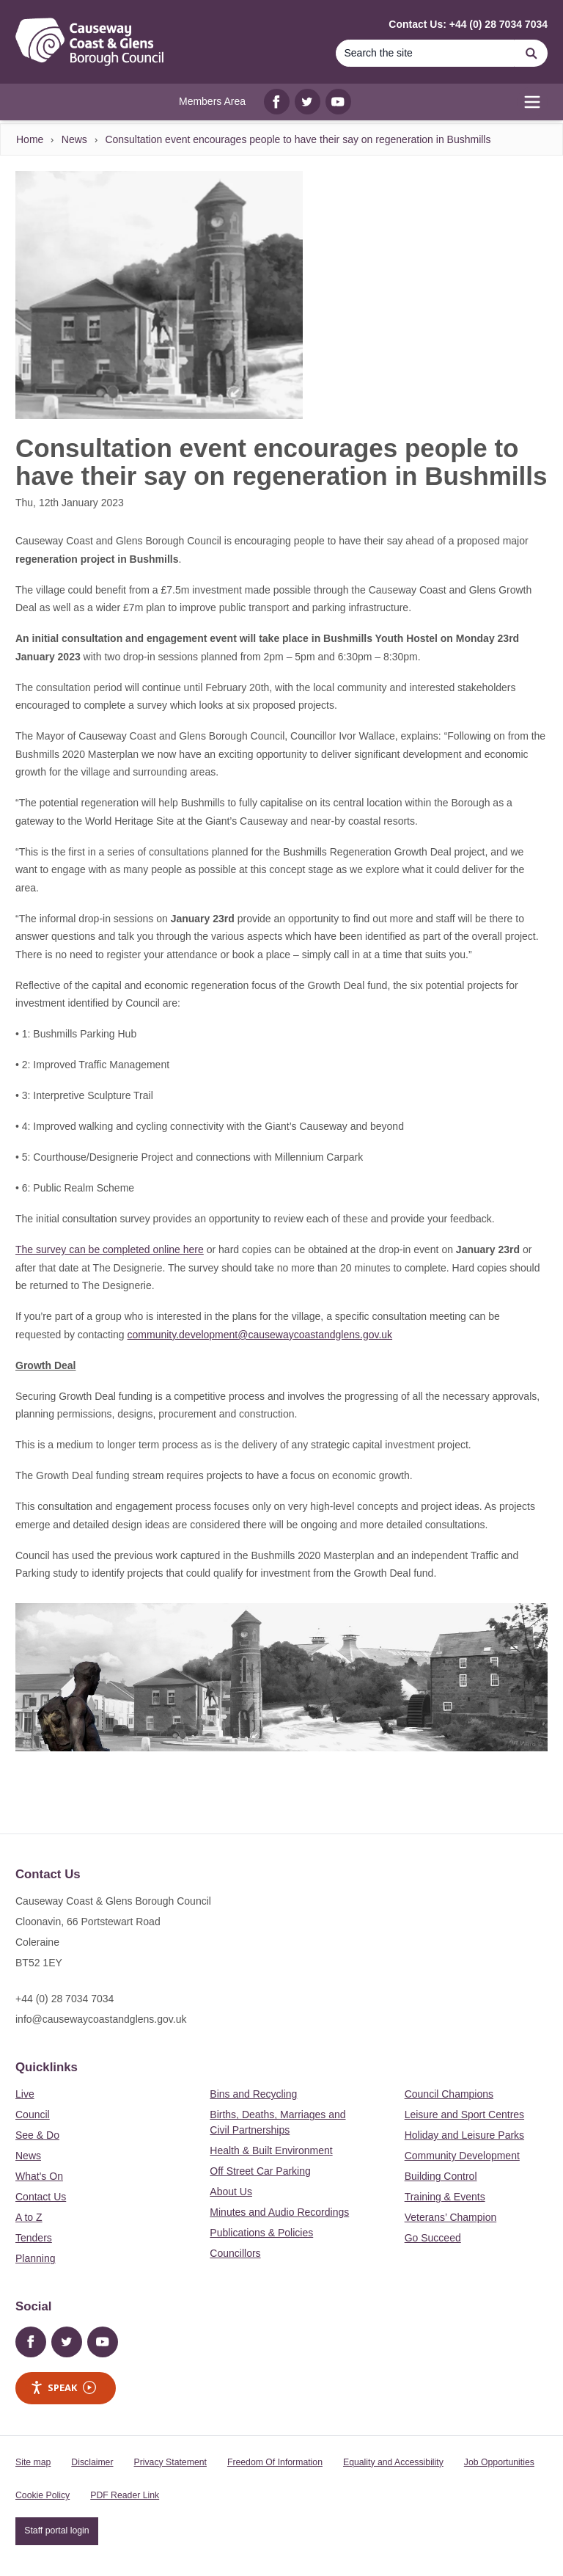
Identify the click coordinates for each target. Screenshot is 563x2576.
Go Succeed (433, 2238)
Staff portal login (56, 2530)
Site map (33, 2462)
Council (32, 2114)
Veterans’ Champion (451, 2217)
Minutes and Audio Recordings (279, 2212)
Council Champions (449, 2094)
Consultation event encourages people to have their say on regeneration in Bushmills (297, 139)
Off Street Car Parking (260, 2171)
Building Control (441, 2176)
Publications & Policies (261, 2233)
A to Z (29, 2217)
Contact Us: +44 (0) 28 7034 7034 (468, 24)
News (74, 139)
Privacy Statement (170, 2462)
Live (24, 2094)
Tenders (33, 2238)
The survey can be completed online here (109, 1249)
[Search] (425, 53)
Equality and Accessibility (393, 2462)
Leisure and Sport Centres (464, 2114)
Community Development (462, 2155)
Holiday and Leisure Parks (464, 2135)
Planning (35, 2258)
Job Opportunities (499, 2462)
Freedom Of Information (275, 2462)
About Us (231, 2191)
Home (29, 139)
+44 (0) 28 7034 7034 (64, 1998)
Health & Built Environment (271, 2150)
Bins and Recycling (253, 2094)
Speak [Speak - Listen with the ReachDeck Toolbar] (63, 2388)
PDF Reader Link (124, 2495)
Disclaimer (92, 2462)
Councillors (235, 2253)
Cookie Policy (42, 2495)
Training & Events (445, 2197)
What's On (39, 2176)
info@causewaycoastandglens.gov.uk (100, 2019)
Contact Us (40, 2197)
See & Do (37, 2135)
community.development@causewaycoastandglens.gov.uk (260, 1334)
